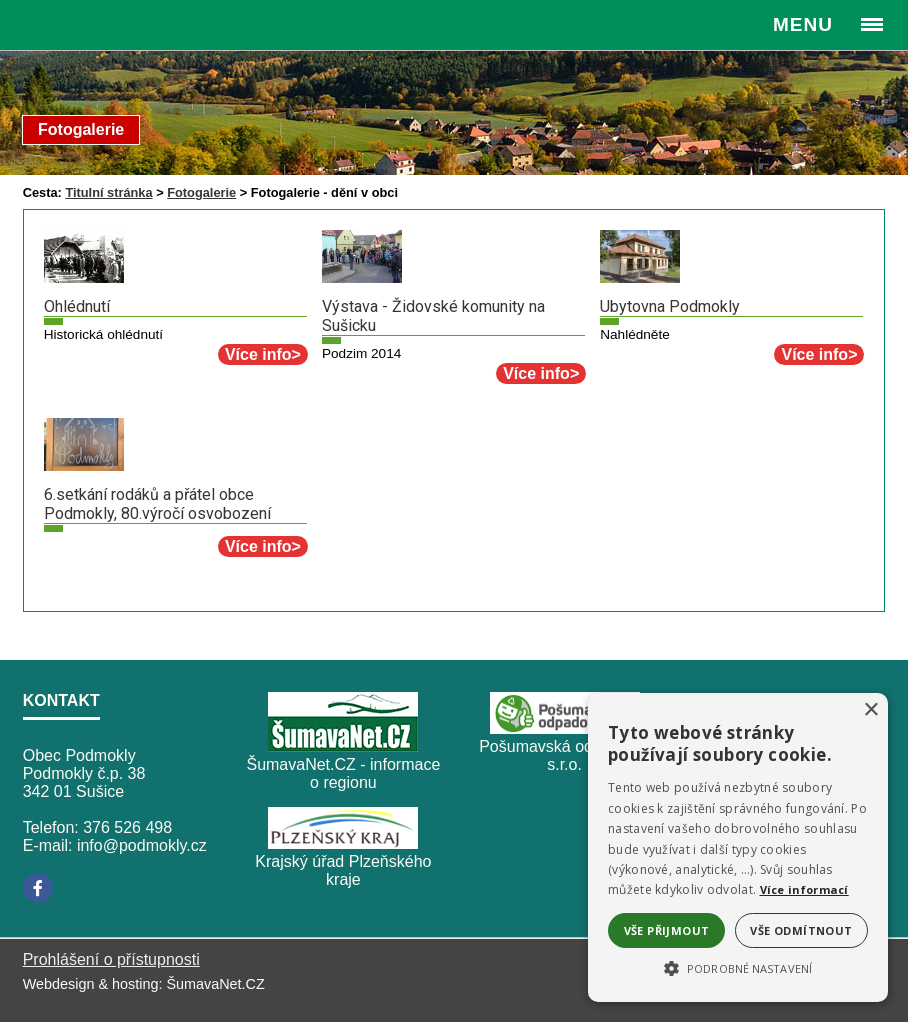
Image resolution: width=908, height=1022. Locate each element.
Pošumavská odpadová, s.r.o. (564, 755)
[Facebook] (38, 888)
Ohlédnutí (77, 306)
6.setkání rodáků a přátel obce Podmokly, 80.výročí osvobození (157, 504)
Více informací (804, 889)
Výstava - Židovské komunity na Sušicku (433, 316)
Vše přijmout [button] (667, 930)
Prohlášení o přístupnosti (111, 959)
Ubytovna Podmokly (670, 306)
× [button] (870, 710)
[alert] (738, 847)
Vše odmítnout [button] (801, 930)
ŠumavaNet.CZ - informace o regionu (343, 773)
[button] (738, 967)
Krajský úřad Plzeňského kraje (343, 870)
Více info (258, 354)
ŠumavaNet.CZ (215, 984)
